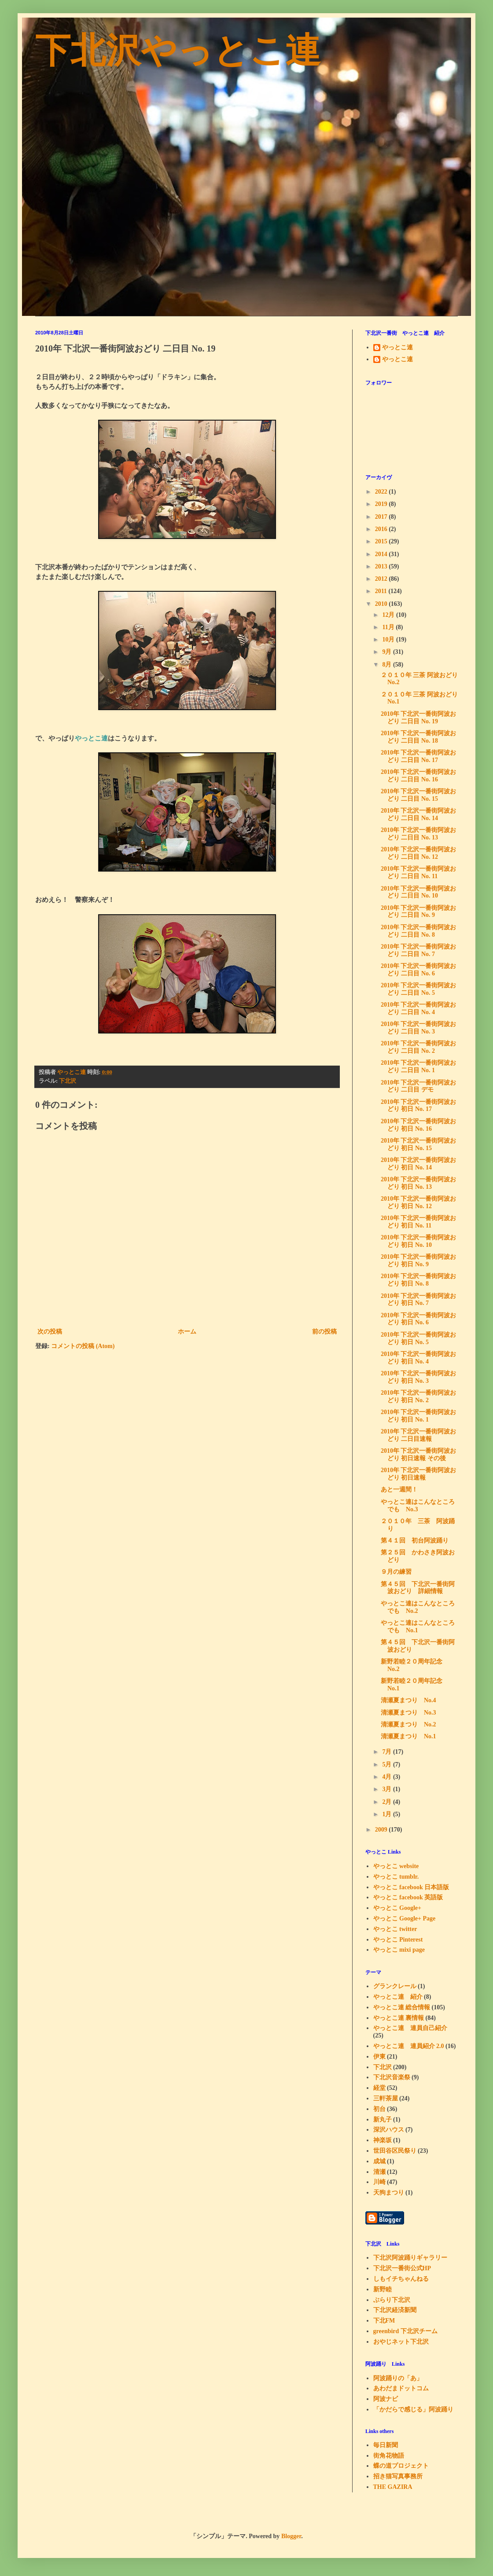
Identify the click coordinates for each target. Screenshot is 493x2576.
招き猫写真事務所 (398, 2476)
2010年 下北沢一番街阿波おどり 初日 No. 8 (418, 1280)
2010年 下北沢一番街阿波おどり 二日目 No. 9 (418, 912)
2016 (382, 529)
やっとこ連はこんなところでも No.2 (418, 1607)
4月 (387, 1777)
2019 (382, 504)
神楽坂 (382, 2140)
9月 (387, 652)
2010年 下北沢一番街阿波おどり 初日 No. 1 (418, 1416)
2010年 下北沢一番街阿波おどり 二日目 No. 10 (418, 892)
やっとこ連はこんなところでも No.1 (418, 1627)
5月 (387, 1764)
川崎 (379, 2182)
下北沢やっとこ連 (177, 50)
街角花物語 (388, 2455)
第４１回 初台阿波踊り (415, 1540)
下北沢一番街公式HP (402, 2268)
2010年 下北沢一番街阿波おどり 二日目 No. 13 (418, 834)
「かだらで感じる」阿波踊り (413, 2409)
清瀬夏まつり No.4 (408, 1700)
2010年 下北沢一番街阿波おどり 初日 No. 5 (418, 1338)
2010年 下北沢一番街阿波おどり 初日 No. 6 (418, 1319)
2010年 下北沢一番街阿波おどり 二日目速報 (418, 1435)
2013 (382, 566)
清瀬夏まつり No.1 (408, 1736)
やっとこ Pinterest (398, 1939)
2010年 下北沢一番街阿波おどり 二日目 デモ (418, 1086)
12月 (389, 615)
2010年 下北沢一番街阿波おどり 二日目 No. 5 (418, 989)
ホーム (187, 1331)
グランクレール (394, 1986)
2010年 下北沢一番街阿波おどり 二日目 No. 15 (418, 795)
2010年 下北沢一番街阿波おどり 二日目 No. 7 (418, 950)
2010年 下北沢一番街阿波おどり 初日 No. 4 (418, 1358)
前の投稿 (324, 1331)
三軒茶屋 (385, 2098)
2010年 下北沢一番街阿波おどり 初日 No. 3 (418, 1377)
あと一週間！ (399, 1489)
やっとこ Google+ (397, 1908)
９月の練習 (396, 1571)
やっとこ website (396, 1866)
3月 (387, 1789)
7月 (387, 1751)
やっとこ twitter (395, 1929)
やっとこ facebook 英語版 (408, 1897)
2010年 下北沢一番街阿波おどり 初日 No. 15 (418, 1144)
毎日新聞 (385, 2445)
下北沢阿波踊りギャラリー (410, 2257)
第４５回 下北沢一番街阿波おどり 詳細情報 (418, 1588)
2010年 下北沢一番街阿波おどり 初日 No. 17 (418, 1106)
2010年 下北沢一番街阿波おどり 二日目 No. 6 (418, 970)
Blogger (291, 2536)
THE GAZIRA (392, 2487)
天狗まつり (388, 2192)
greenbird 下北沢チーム (405, 2331)
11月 (389, 627)
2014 (382, 554)
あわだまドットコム (401, 2388)
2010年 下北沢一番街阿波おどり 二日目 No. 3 (418, 1028)
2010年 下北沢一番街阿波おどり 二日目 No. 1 (418, 1066)
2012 (382, 578)
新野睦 (382, 2289)
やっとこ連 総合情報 (401, 2007)
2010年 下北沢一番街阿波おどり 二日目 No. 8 (418, 931)
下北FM (384, 2320)
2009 (382, 1829)
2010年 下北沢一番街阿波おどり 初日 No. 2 (418, 1396)
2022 (382, 491)
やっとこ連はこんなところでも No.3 (418, 1506)
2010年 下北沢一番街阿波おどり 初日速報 (418, 1474)
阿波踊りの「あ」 (398, 2378)
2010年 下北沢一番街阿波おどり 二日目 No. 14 (418, 814)
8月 (387, 664)
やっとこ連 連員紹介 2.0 (408, 2046)
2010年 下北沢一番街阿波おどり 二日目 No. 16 (418, 776)
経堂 (379, 2088)
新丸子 (382, 2119)
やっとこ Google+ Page (404, 1918)
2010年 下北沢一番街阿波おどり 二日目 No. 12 (418, 853)
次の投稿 (49, 1331)
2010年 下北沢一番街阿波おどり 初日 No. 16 (418, 1125)
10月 (389, 639)
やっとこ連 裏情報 (398, 2018)
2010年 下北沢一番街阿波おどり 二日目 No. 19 (418, 718)
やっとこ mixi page (399, 1949)
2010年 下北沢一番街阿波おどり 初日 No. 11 (418, 1222)
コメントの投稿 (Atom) (82, 1346)
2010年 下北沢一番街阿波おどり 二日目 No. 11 (418, 872)
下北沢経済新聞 (394, 2310)
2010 (382, 604)
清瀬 (379, 2172)
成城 (379, 2161)
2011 (382, 591)
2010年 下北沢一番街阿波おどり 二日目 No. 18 (418, 737)
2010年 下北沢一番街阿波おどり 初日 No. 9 (418, 1260)
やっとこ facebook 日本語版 (411, 1887)
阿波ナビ (385, 2399)
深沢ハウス (388, 2129)
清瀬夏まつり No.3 (408, 1712)
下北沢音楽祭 (391, 2077)
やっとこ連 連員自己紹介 (410, 2028)
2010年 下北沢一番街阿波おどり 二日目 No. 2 (418, 1047)
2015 (382, 541)
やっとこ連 (397, 347)
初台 (379, 2109)
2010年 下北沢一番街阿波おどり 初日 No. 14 (418, 1164)
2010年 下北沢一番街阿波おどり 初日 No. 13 (418, 1183)
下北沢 (67, 1081)
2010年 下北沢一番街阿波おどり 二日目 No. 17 (418, 756)
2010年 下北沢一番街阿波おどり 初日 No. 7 (418, 1300)
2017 (382, 516)
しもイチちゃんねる (401, 2279)
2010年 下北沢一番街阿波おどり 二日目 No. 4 (418, 1008)
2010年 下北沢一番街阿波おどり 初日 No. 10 (418, 1241)
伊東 (379, 2056)
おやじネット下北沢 (401, 2341)
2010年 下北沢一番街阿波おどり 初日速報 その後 (418, 1454)
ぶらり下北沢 (391, 2300)
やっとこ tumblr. (396, 1876)
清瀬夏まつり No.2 (408, 1724)
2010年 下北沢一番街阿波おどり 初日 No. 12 (418, 1202)
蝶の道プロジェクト (401, 2465)
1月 (387, 1814)
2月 (387, 1802)
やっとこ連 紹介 (398, 1996)
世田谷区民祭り (394, 2150)
